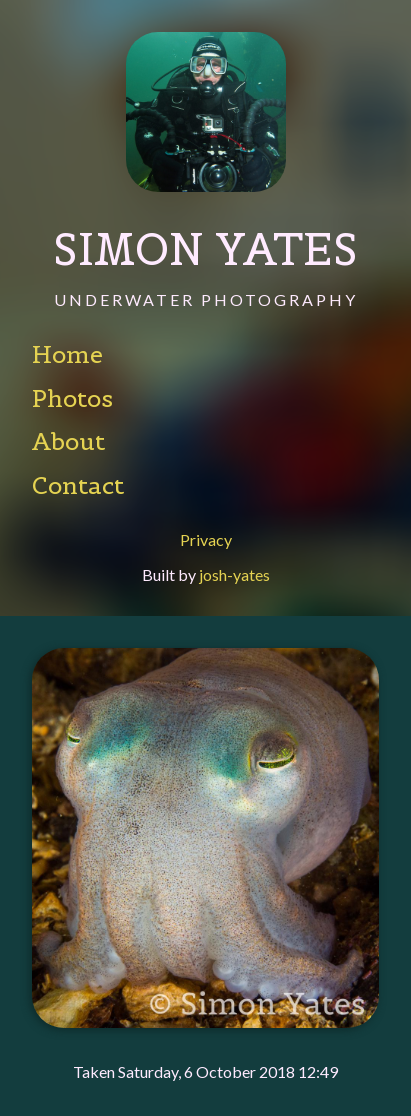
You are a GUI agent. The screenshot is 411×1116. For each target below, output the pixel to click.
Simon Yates (205, 249)
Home (67, 355)
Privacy (206, 540)
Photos (72, 399)
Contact (78, 486)
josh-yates (234, 574)
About (68, 442)
